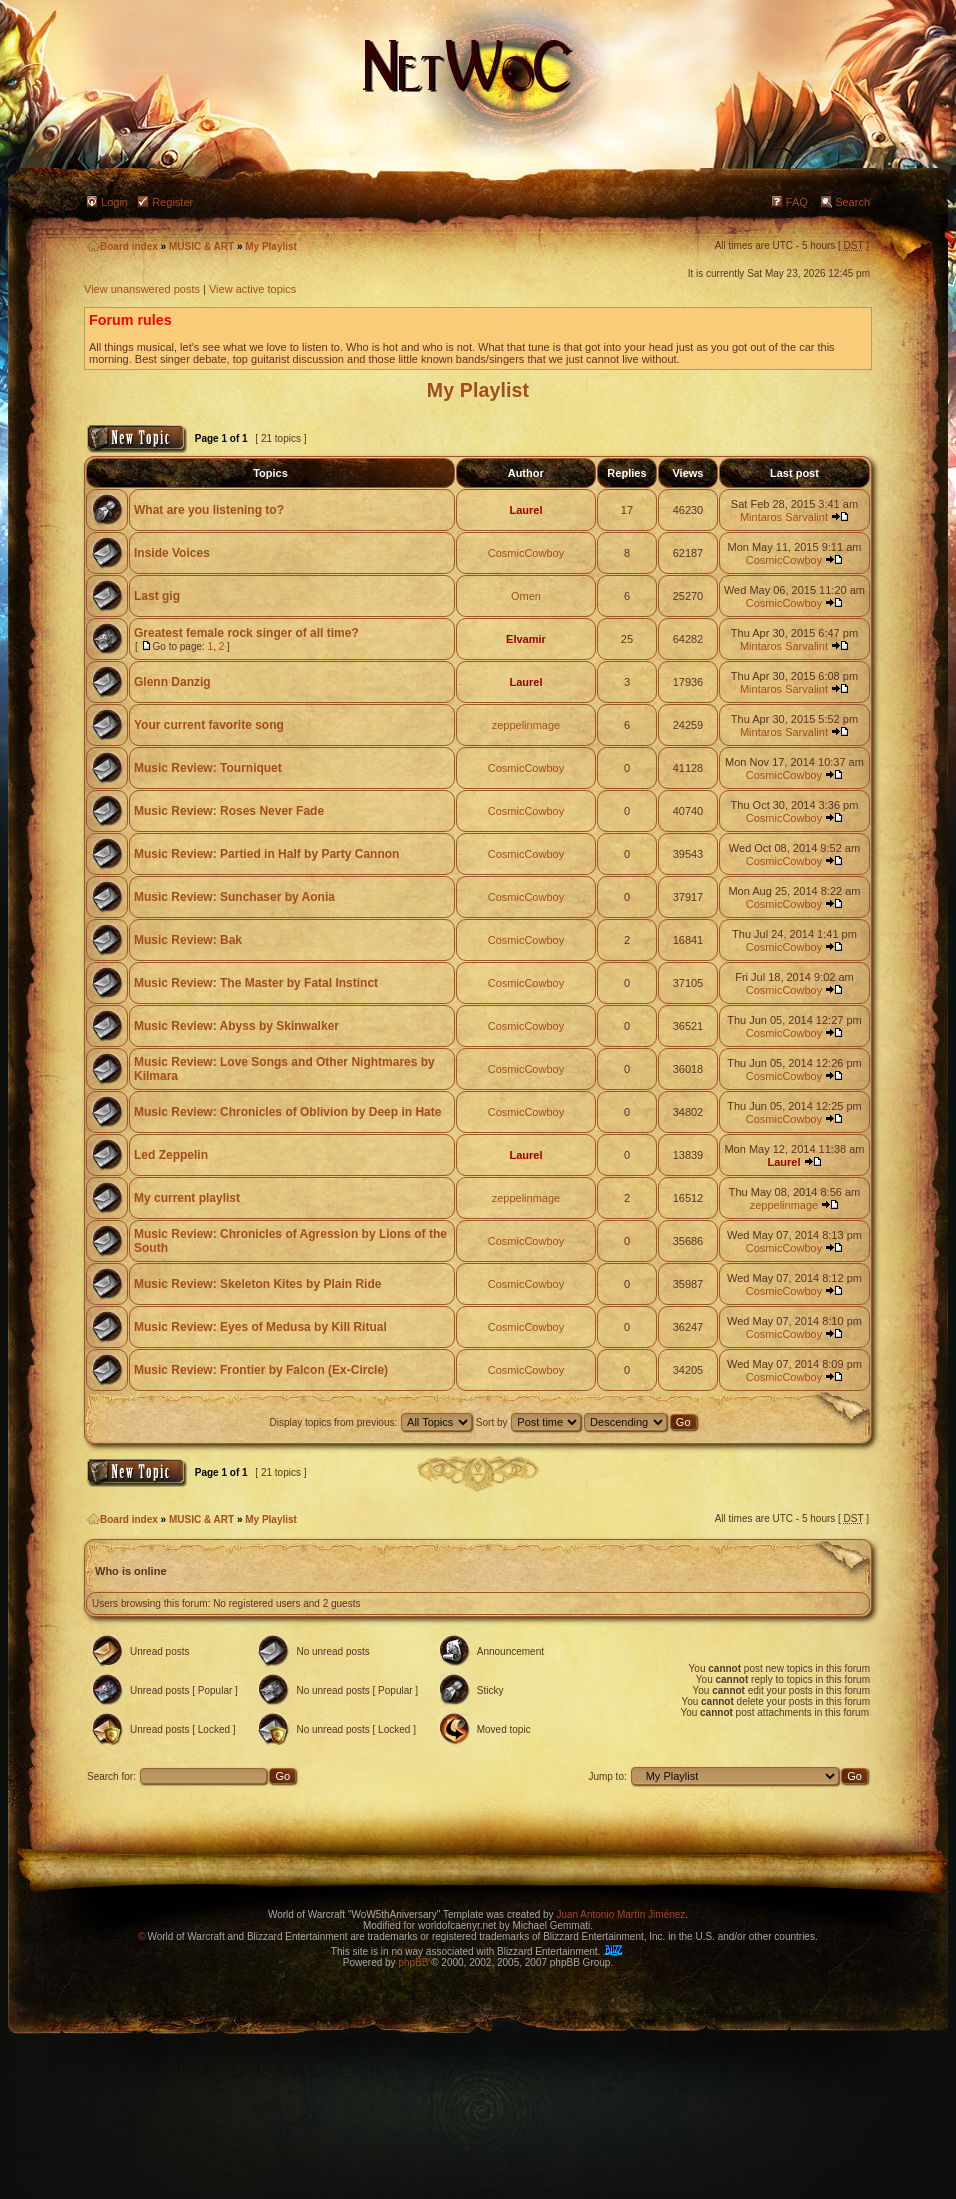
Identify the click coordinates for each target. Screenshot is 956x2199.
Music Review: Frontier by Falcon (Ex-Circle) (261, 1370)
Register (172, 202)
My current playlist (187, 1198)
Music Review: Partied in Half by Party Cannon (266, 854)
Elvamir (526, 639)
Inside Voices (172, 553)
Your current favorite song (209, 725)
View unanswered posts (142, 289)
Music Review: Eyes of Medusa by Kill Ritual (260, 1327)
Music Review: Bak (188, 940)
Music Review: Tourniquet (208, 768)
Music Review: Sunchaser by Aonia (234, 897)
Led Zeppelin (171, 1155)
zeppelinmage (526, 725)
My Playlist (271, 246)
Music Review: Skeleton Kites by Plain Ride (257, 1284)
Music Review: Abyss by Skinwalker (236, 1026)
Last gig (157, 596)
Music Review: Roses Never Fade (229, 811)
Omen (526, 596)
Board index (122, 246)
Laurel (525, 510)
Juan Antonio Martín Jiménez (620, 1914)
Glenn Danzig (172, 682)
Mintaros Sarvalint (784, 517)
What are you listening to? (209, 510)
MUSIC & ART (201, 246)
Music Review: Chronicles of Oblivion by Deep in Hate (287, 1112)
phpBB (413, 1962)
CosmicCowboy (526, 553)
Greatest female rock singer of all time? (246, 633)
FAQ (797, 202)
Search (852, 202)
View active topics (252, 289)
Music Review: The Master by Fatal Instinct (256, 983)
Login (114, 202)
